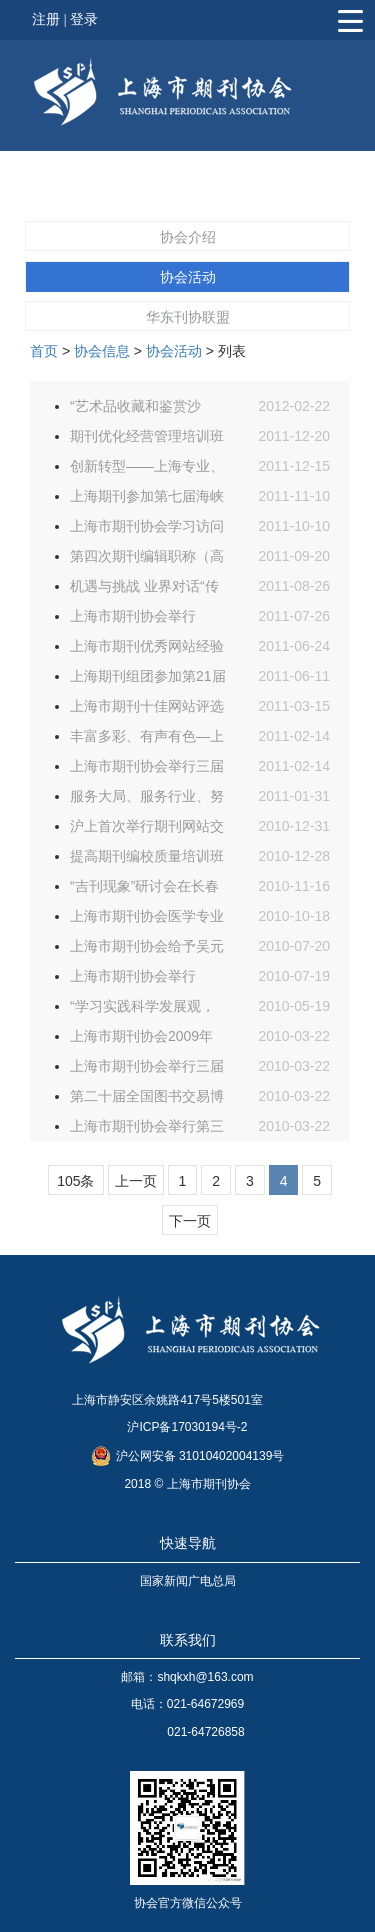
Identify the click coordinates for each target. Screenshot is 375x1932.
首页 (44, 351)
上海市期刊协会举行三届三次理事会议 (147, 1069)
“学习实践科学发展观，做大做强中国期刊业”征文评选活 (142, 1009)
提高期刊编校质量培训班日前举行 (147, 859)
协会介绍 (188, 237)
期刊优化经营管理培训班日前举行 (147, 439)
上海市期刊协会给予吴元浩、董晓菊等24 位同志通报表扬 (147, 949)
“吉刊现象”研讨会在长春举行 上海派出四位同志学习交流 (144, 889)
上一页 (136, 1181)
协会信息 (102, 351)
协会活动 (188, 277)
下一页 (190, 1221)
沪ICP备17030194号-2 (187, 1427)
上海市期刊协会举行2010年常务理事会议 (134, 979)
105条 (75, 1181)
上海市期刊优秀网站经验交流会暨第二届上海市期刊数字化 (147, 649)
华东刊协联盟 (188, 317)
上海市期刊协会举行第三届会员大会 (147, 1129)
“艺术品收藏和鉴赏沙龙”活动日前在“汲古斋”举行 (147, 409)
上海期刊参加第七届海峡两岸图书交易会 (147, 499)
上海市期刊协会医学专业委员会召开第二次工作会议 (147, 919)
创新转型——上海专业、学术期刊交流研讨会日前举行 (147, 469)
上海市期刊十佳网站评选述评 (147, 709)
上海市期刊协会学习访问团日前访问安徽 (147, 529)
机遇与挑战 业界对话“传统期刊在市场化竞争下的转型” (147, 589)
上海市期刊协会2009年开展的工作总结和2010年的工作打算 (141, 1039)
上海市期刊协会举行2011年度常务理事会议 (141, 619)
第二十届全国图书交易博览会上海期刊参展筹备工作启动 (147, 1099)
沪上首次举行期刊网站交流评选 (147, 829)
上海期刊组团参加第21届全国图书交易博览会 (148, 679)
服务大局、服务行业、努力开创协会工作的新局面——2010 (147, 799)
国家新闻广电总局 (188, 1581)
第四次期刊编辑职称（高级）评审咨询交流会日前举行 (147, 559)
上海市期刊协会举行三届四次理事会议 (147, 769)
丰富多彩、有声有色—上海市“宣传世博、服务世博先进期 (147, 739)
